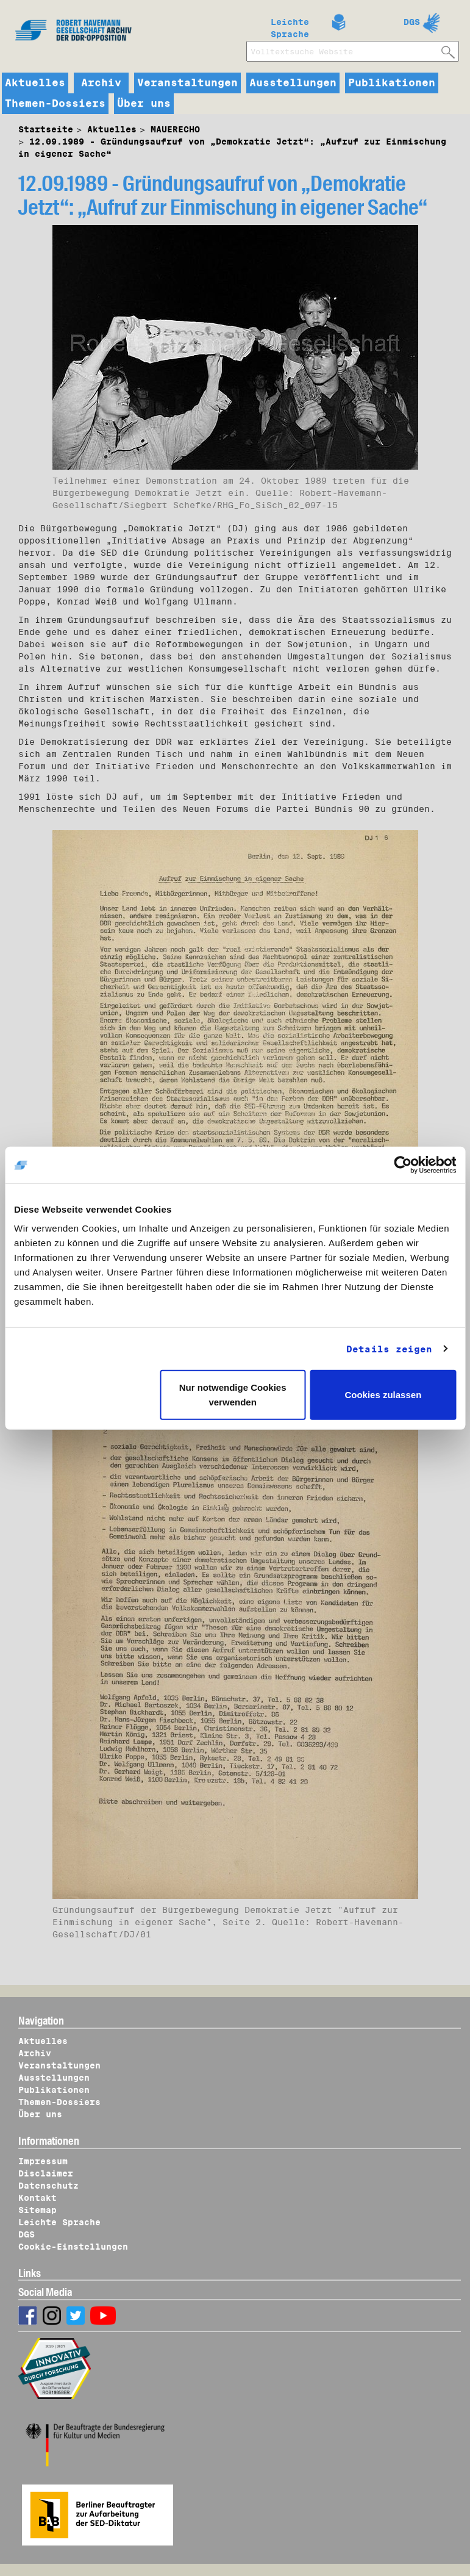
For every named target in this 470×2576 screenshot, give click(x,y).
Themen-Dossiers (55, 104)
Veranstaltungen (187, 83)
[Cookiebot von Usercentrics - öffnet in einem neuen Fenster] (402, 1164)
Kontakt (37, 2198)
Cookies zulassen (382, 1395)
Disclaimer (45, 2173)
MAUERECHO (175, 129)
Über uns (144, 104)
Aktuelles (35, 83)
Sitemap (37, 2210)
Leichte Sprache (290, 25)
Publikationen (391, 83)
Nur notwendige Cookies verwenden (233, 1394)
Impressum (43, 2161)
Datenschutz (48, 2185)
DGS (412, 22)
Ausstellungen (292, 83)
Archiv (101, 83)
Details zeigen (389, 1348)
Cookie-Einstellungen (73, 2246)
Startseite (45, 129)
